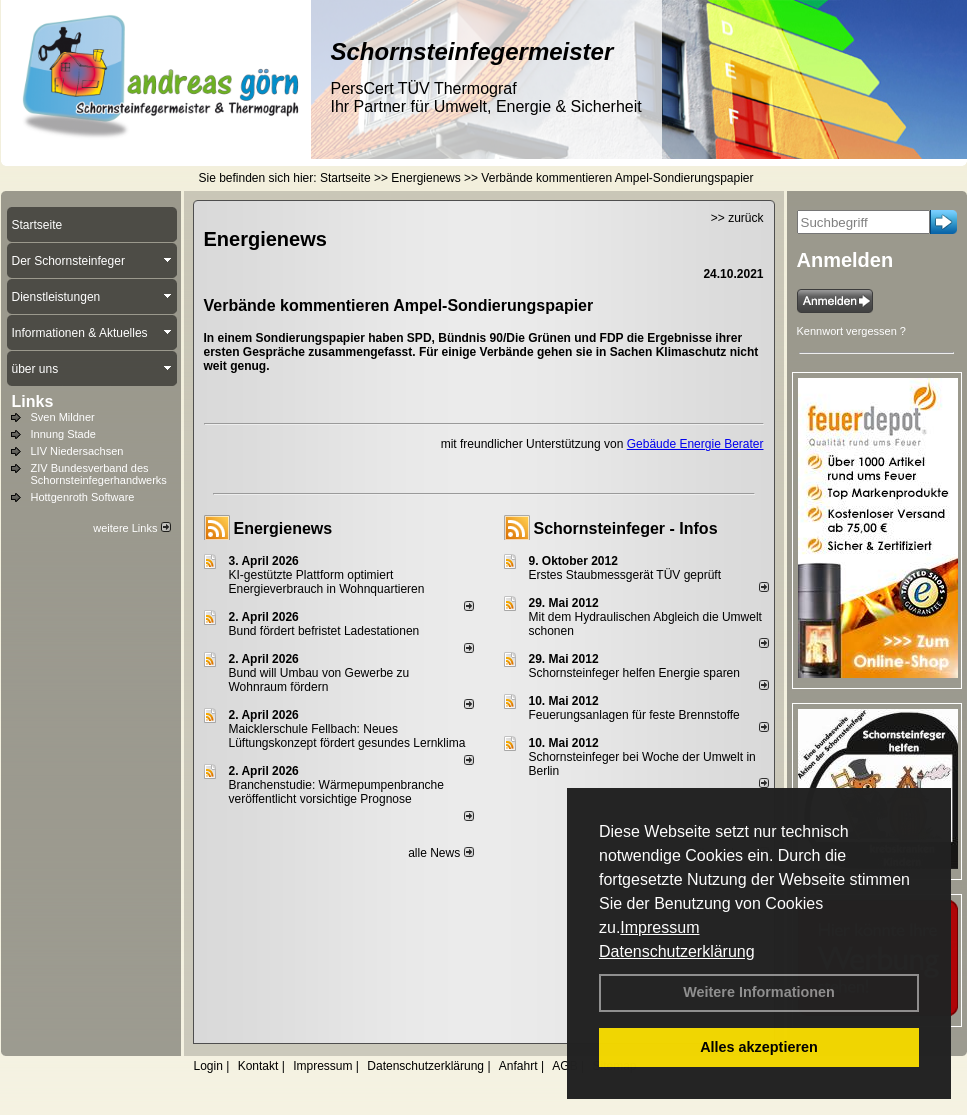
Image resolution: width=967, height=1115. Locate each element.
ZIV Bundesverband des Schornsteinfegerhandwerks (99, 474)
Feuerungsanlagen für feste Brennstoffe (634, 715)
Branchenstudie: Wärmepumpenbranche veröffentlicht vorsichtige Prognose (336, 792)
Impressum (659, 927)
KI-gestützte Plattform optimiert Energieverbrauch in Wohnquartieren (327, 582)
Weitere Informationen (759, 992)
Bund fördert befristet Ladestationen (324, 631)
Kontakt (258, 1066)
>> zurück (737, 218)
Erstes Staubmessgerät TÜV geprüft (625, 575)
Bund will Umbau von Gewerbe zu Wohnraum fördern (319, 680)
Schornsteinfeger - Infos (626, 528)
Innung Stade (63, 434)
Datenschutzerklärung (677, 951)
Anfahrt (518, 1066)
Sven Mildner (63, 417)
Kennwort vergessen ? (851, 331)
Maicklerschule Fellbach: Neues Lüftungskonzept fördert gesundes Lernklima (347, 736)
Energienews (283, 528)
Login (208, 1066)
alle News (440, 853)
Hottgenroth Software (83, 497)
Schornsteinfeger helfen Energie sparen (634, 673)
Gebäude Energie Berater (695, 444)
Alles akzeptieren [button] (759, 1047)
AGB (564, 1066)
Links (33, 401)
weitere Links (131, 528)
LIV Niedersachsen (77, 451)
